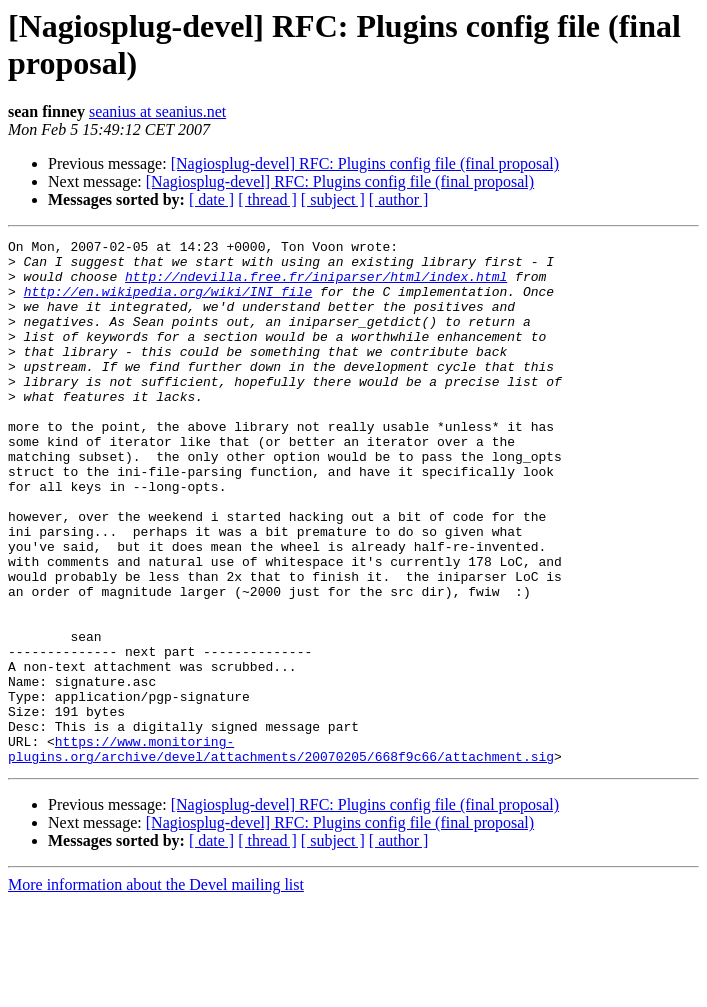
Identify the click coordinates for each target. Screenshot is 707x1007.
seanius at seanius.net (157, 111)
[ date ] (211, 199)
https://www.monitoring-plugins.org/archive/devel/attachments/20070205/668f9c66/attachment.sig (281, 852)
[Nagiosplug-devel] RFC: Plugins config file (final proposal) (365, 163)
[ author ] (399, 199)
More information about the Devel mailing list (156, 989)
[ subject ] (333, 199)
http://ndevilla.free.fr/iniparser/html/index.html (316, 285)
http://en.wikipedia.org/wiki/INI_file (168, 303)
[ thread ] (267, 199)
